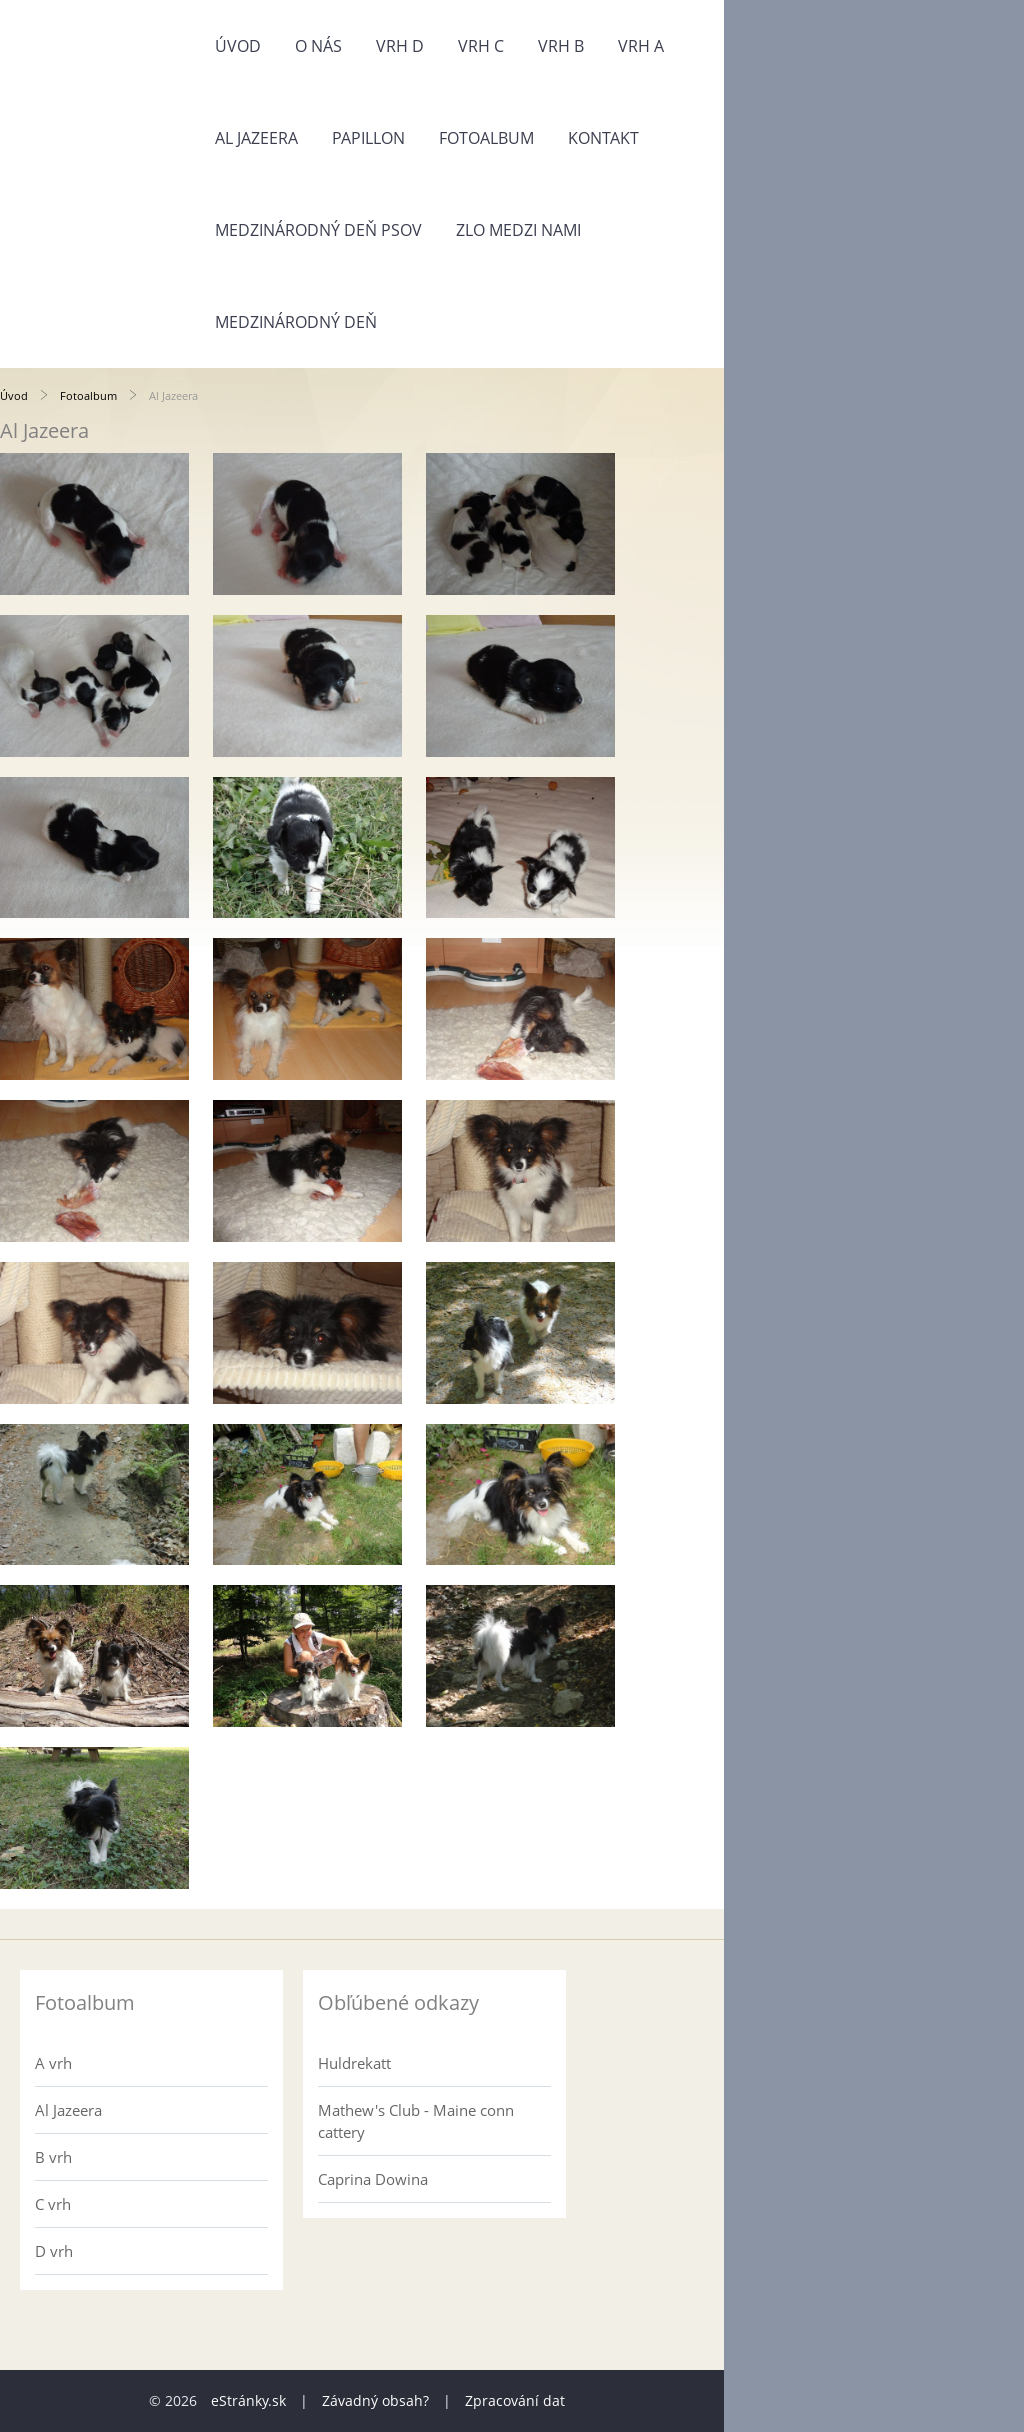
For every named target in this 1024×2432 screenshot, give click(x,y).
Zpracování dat (515, 2400)
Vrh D (400, 46)
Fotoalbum (486, 138)
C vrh (53, 2204)
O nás (318, 46)
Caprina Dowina (373, 2179)
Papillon (368, 138)
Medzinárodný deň (296, 322)
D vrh (54, 2251)
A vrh (53, 2063)
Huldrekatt (354, 2063)
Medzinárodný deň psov (318, 230)
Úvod (238, 46)
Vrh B (561, 46)
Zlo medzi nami (518, 230)
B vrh (53, 2157)
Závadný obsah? (375, 2400)
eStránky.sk (248, 2400)
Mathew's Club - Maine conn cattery (416, 2121)
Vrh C (481, 46)
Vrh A (641, 46)
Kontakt (603, 138)
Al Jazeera (256, 138)
